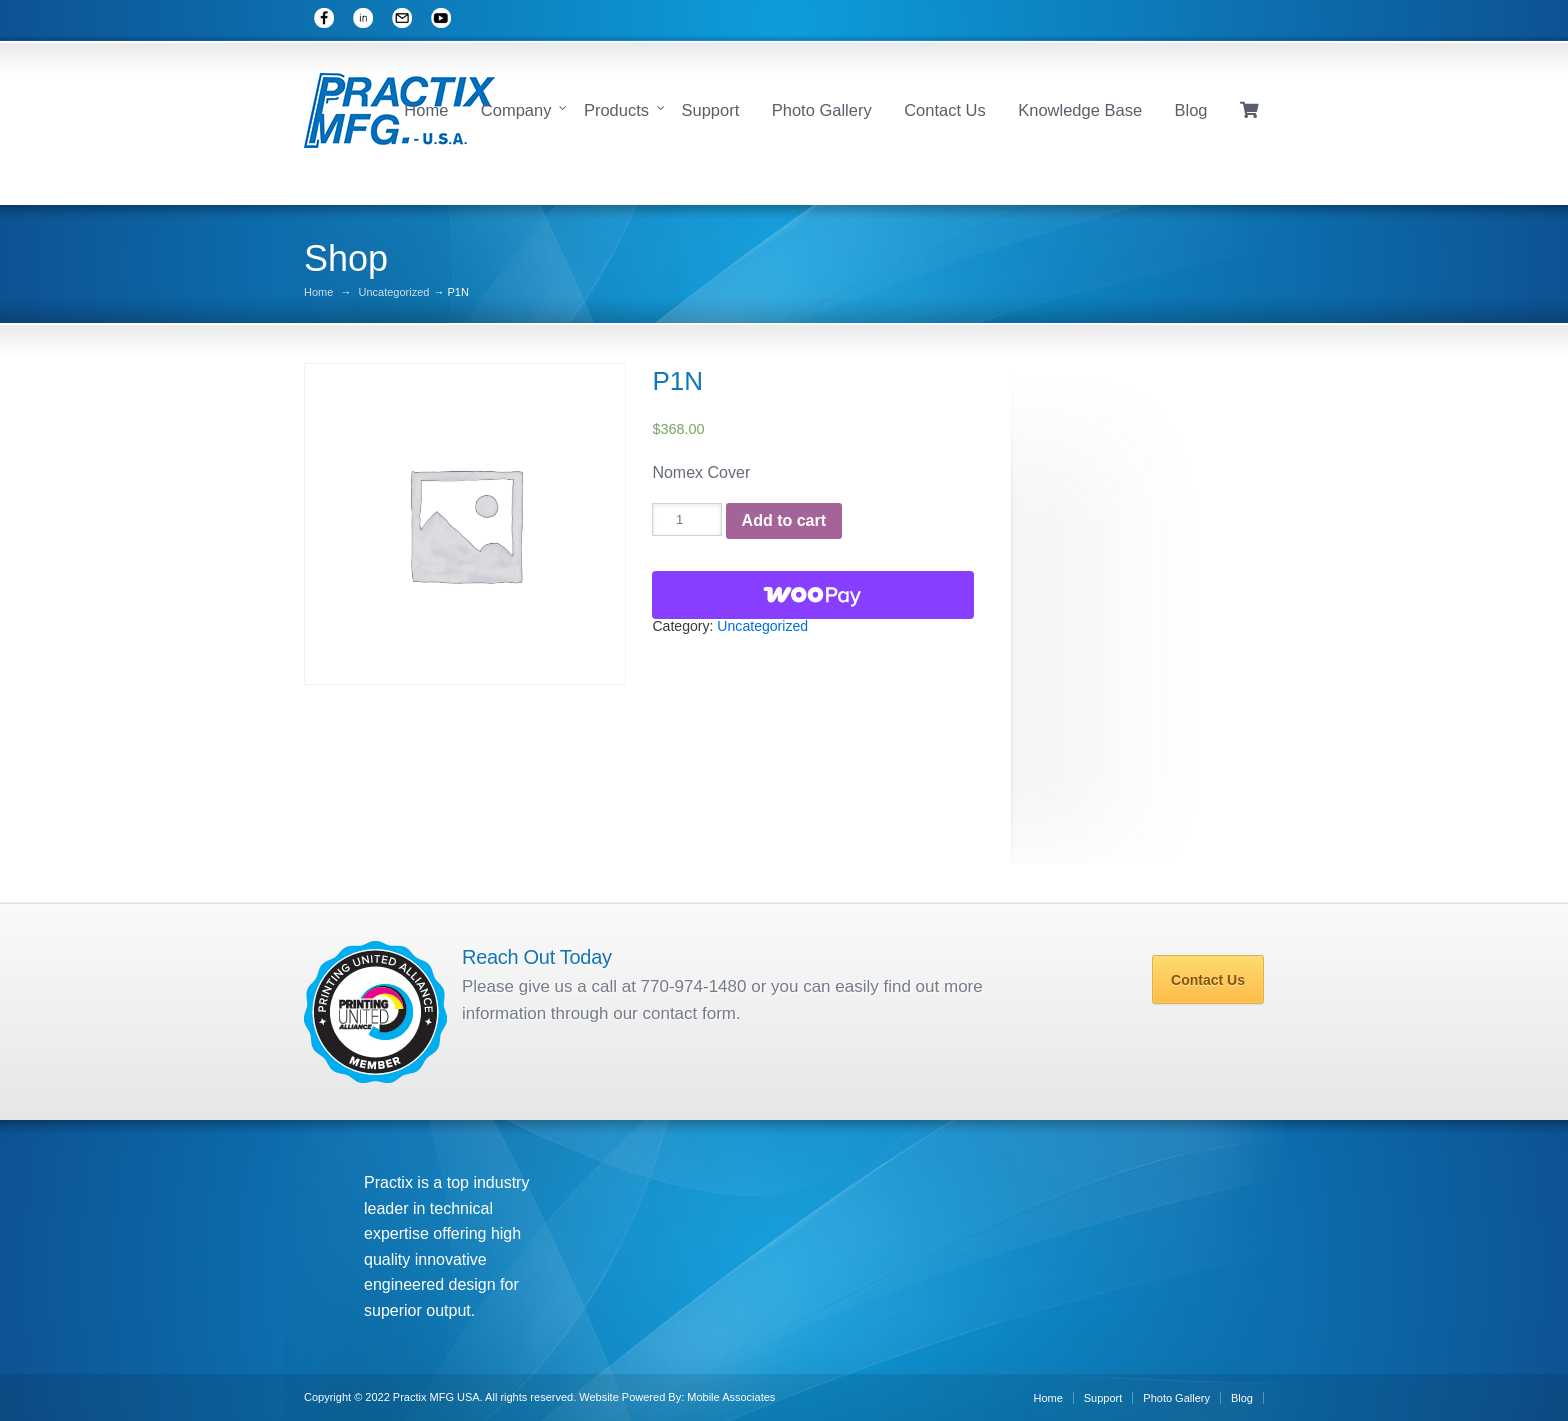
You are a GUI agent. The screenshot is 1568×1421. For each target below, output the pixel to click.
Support (710, 110)
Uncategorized (393, 292)
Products (616, 110)
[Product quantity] (686, 519)
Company (516, 110)
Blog (1191, 110)
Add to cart (784, 520)
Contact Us (945, 110)
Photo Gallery (822, 110)
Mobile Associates (731, 1397)
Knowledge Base (1080, 110)
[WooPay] (813, 595)
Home (426, 110)
